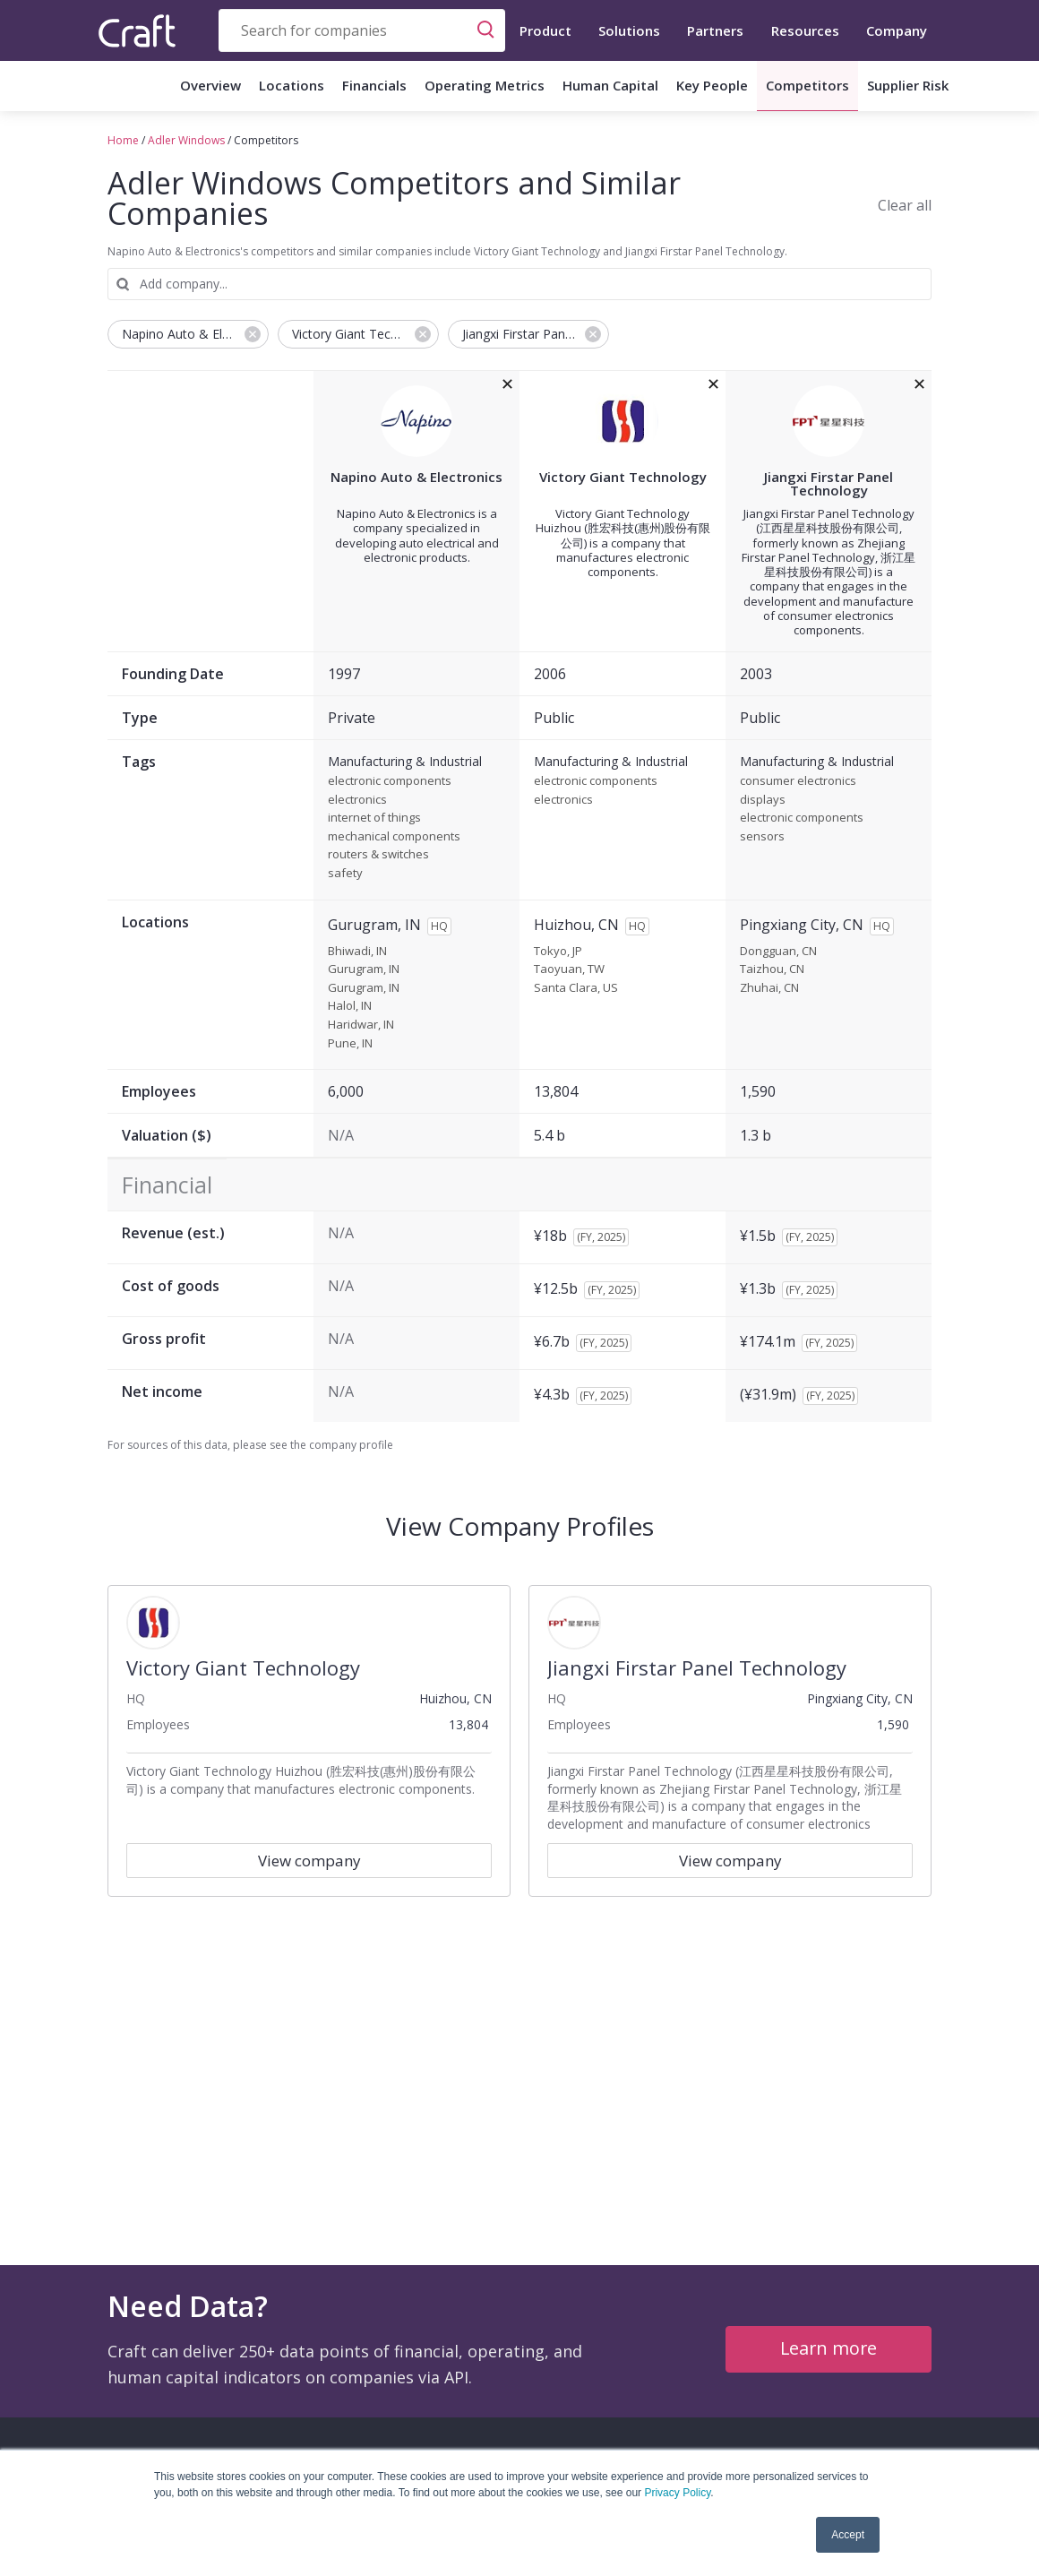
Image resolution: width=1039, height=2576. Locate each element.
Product (545, 30)
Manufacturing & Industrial (405, 762)
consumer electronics (798, 781)
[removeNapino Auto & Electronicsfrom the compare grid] (507, 384)
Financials (374, 85)
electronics (357, 800)
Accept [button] (847, 2535)
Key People (712, 85)
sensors (762, 837)
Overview (210, 85)
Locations (291, 85)
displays (763, 800)
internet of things (374, 818)
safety (345, 873)
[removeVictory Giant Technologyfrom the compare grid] (713, 384)
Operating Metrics (485, 85)
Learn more (829, 2348)
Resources (805, 30)
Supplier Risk (908, 85)
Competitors (807, 85)
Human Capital (610, 85)
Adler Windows (186, 140)
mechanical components (394, 837)
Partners (715, 30)
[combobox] (362, 30)
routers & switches (378, 855)
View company (309, 1860)
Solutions (629, 30)
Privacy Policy (677, 2492)
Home (123, 140)
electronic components (389, 781)
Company (896, 30)
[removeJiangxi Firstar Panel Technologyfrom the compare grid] (919, 384)
